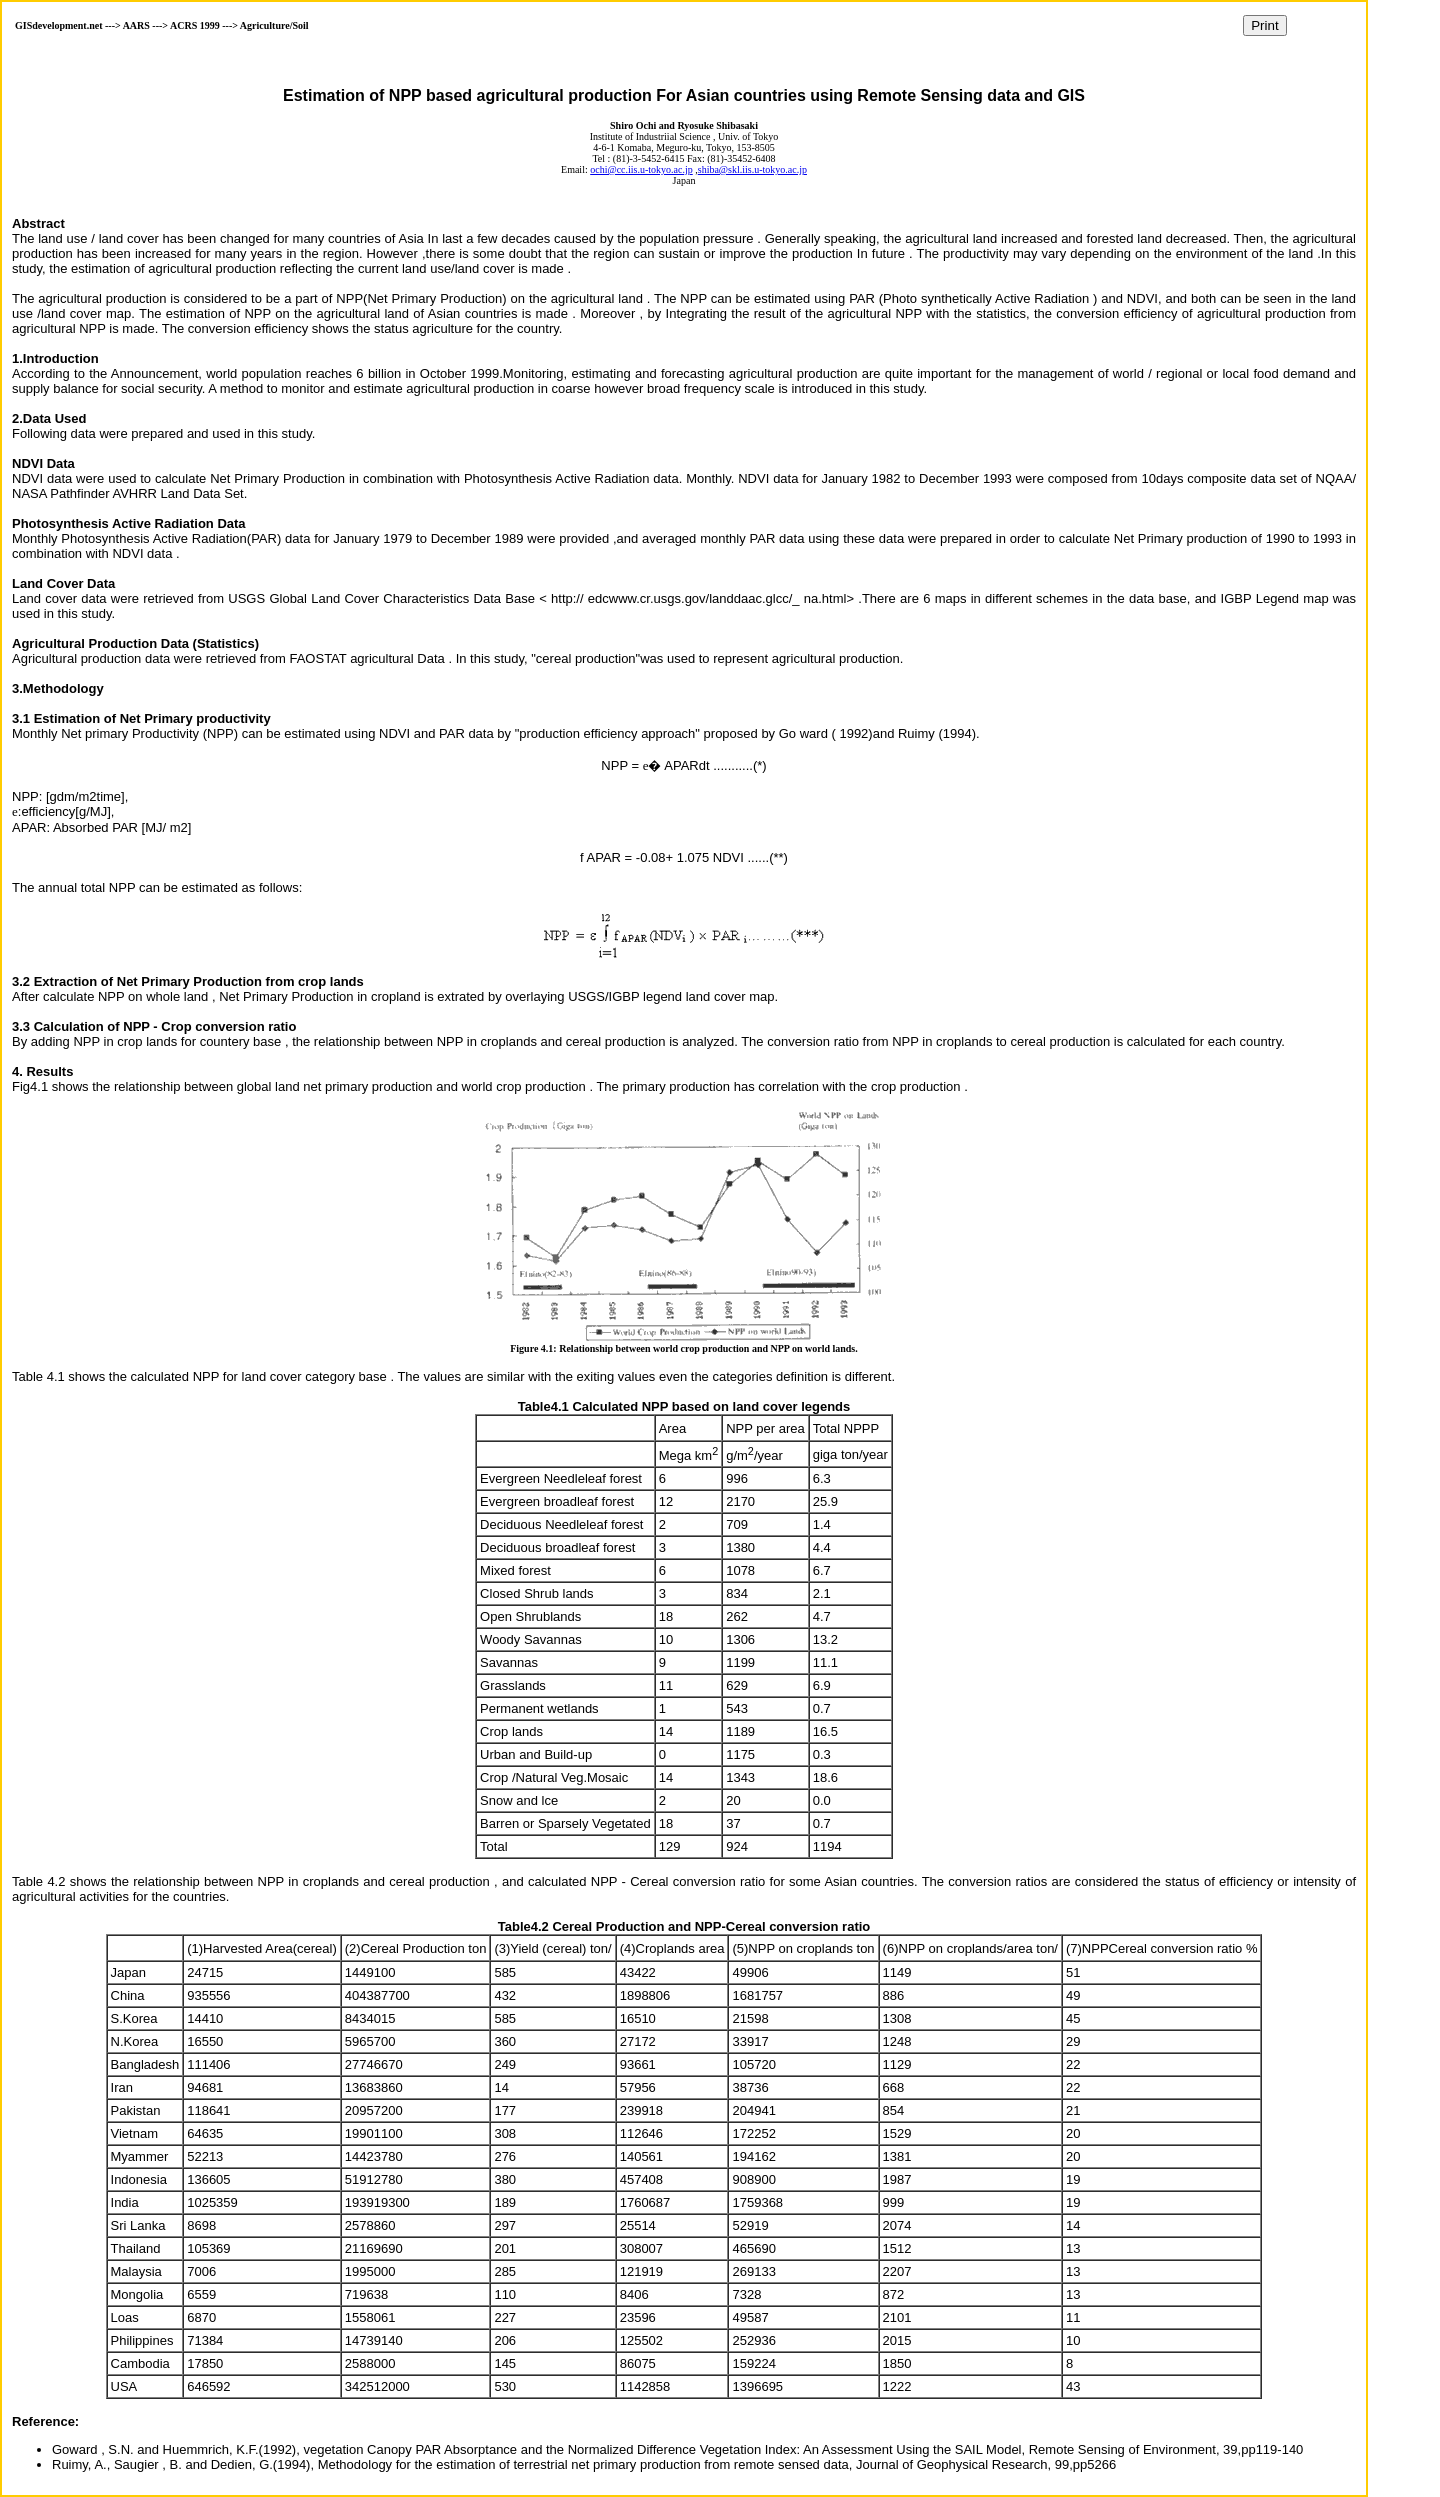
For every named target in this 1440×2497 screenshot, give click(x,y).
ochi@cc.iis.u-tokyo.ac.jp (641, 169)
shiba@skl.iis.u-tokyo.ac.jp (752, 169)
